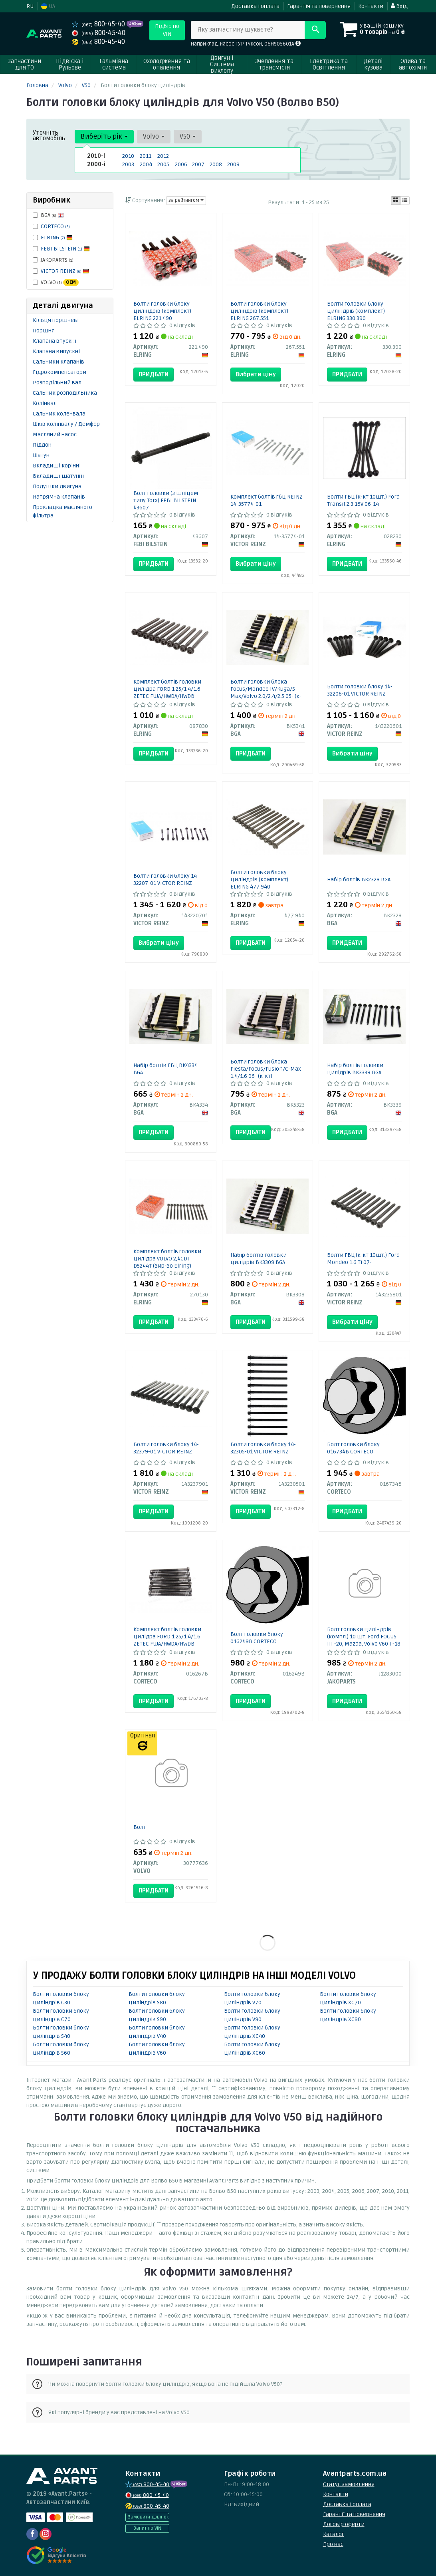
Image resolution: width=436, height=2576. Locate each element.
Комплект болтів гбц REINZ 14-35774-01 (266, 500)
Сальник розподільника (65, 393)
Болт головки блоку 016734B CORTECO (353, 1448)
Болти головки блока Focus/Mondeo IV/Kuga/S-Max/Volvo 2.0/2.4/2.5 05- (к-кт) (265, 692)
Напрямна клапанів (59, 496)
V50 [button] (188, 136)
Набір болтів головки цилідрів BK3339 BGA (355, 1069)
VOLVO (56, 282)
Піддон (42, 444)
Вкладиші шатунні (58, 476)
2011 (145, 156)
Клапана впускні (54, 341)
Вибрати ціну (256, 374)
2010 (128, 156)
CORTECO (55, 226)
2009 (233, 164)
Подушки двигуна (57, 486)
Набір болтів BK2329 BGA (358, 879)
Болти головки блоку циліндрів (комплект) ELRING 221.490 (162, 311)
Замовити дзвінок (148, 2517)
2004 (146, 164)
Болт (139, 1827)
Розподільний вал (57, 382)
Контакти (370, 6)
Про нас (333, 2544)
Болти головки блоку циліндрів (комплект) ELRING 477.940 (259, 879)
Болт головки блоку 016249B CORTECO (256, 1638)
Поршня (44, 330)
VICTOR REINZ (65, 271)
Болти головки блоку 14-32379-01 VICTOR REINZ (166, 1448)
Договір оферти (344, 2524)
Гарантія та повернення (319, 6)
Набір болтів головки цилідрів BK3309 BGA (258, 1259)
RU (30, 6)
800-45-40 (99, 24)
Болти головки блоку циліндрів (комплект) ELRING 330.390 (356, 311)
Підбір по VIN (167, 30)
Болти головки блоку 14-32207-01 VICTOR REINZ (166, 879)
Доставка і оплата (255, 6)
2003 (128, 164)
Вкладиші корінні (57, 465)
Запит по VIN (147, 2528)
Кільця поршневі (56, 320)
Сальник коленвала (59, 413)
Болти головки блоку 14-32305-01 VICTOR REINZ (263, 1448)
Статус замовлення (349, 2484)
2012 (163, 156)
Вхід (399, 6)
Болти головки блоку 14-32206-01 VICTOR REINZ (359, 690)
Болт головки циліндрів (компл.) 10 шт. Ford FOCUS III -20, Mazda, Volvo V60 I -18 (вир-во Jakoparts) (363, 1640)
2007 (198, 164)
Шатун (41, 455)
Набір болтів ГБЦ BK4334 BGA (165, 1069)
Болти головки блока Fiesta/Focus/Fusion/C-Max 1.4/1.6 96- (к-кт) (265, 1068)
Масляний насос (55, 434)
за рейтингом (186, 200)
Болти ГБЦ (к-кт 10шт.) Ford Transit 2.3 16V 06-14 (363, 500)
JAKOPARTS (53, 259)
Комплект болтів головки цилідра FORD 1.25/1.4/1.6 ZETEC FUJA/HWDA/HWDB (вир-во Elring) (167, 692)
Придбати (153, 374)
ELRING (57, 237)
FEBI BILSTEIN (65, 248)
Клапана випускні (56, 351)
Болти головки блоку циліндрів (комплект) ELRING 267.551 (259, 311)
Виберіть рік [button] (104, 136)
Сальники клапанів (58, 361)
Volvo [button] (153, 136)
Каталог (333, 2534)
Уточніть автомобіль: (50, 135)
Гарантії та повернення (354, 2514)
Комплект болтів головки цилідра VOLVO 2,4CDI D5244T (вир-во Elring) (167, 1258)
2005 (163, 164)
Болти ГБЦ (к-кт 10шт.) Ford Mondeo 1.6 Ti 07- (363, 1259)
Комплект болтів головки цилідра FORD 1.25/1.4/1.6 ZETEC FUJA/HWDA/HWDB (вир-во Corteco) (167, 1640)
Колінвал (45, 403)
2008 (216, 164)
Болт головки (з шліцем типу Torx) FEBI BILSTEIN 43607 (165, 500)
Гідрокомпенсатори (59, 372)
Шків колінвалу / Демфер (66, 424)
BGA (48, 215)
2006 (181, 164)
